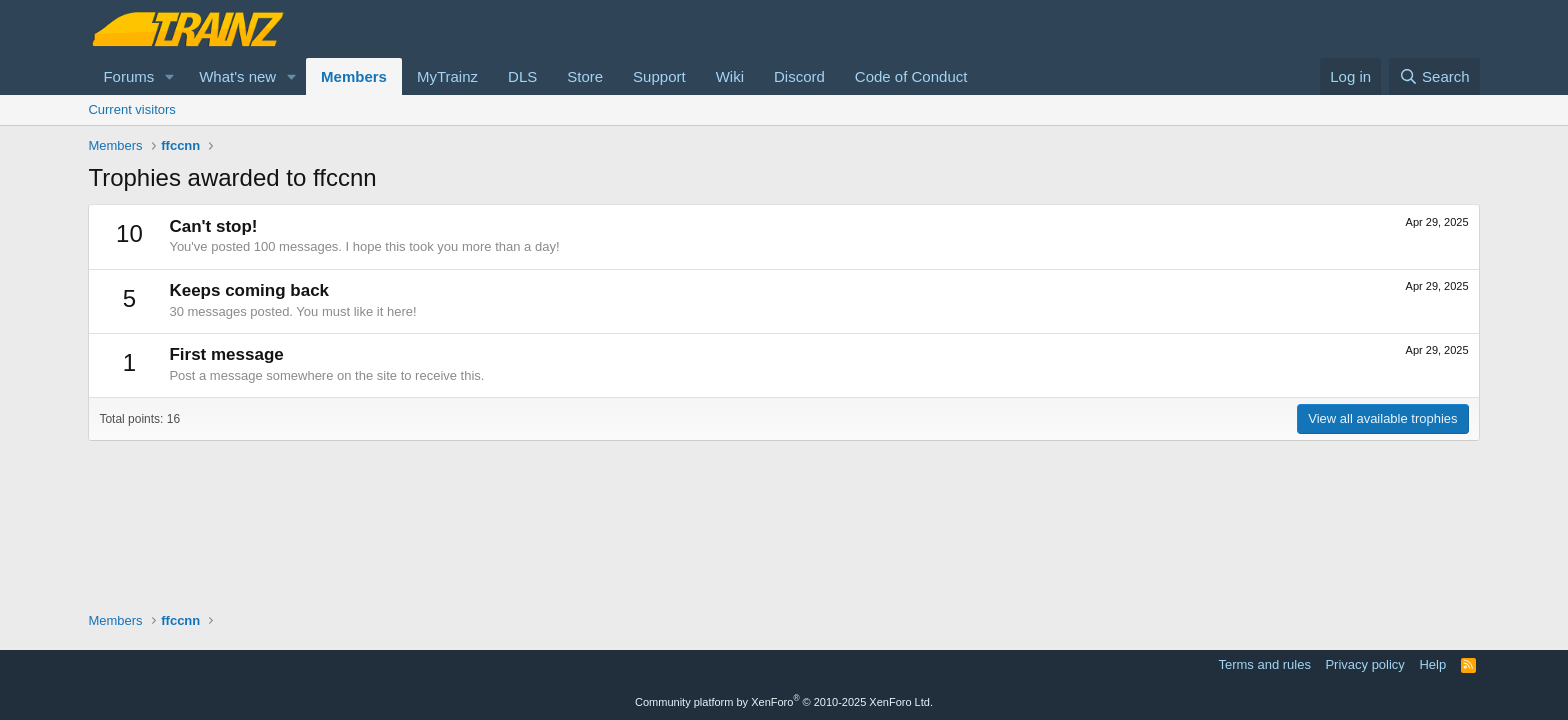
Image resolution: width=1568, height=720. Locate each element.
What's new (237, 76)
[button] (170, 76)
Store (585, 76)
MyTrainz (447, 76)
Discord (799, 76)
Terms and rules (1264, 664)
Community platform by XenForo (784, 702)
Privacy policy (1364, 664)
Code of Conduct (911, 76)
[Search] (1434, 76)
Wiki (730, 76)
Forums (128, 76)
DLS (522, 76)
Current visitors (131, 109)
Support (659, 76)
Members (354, 76)
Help (1432, 664)
